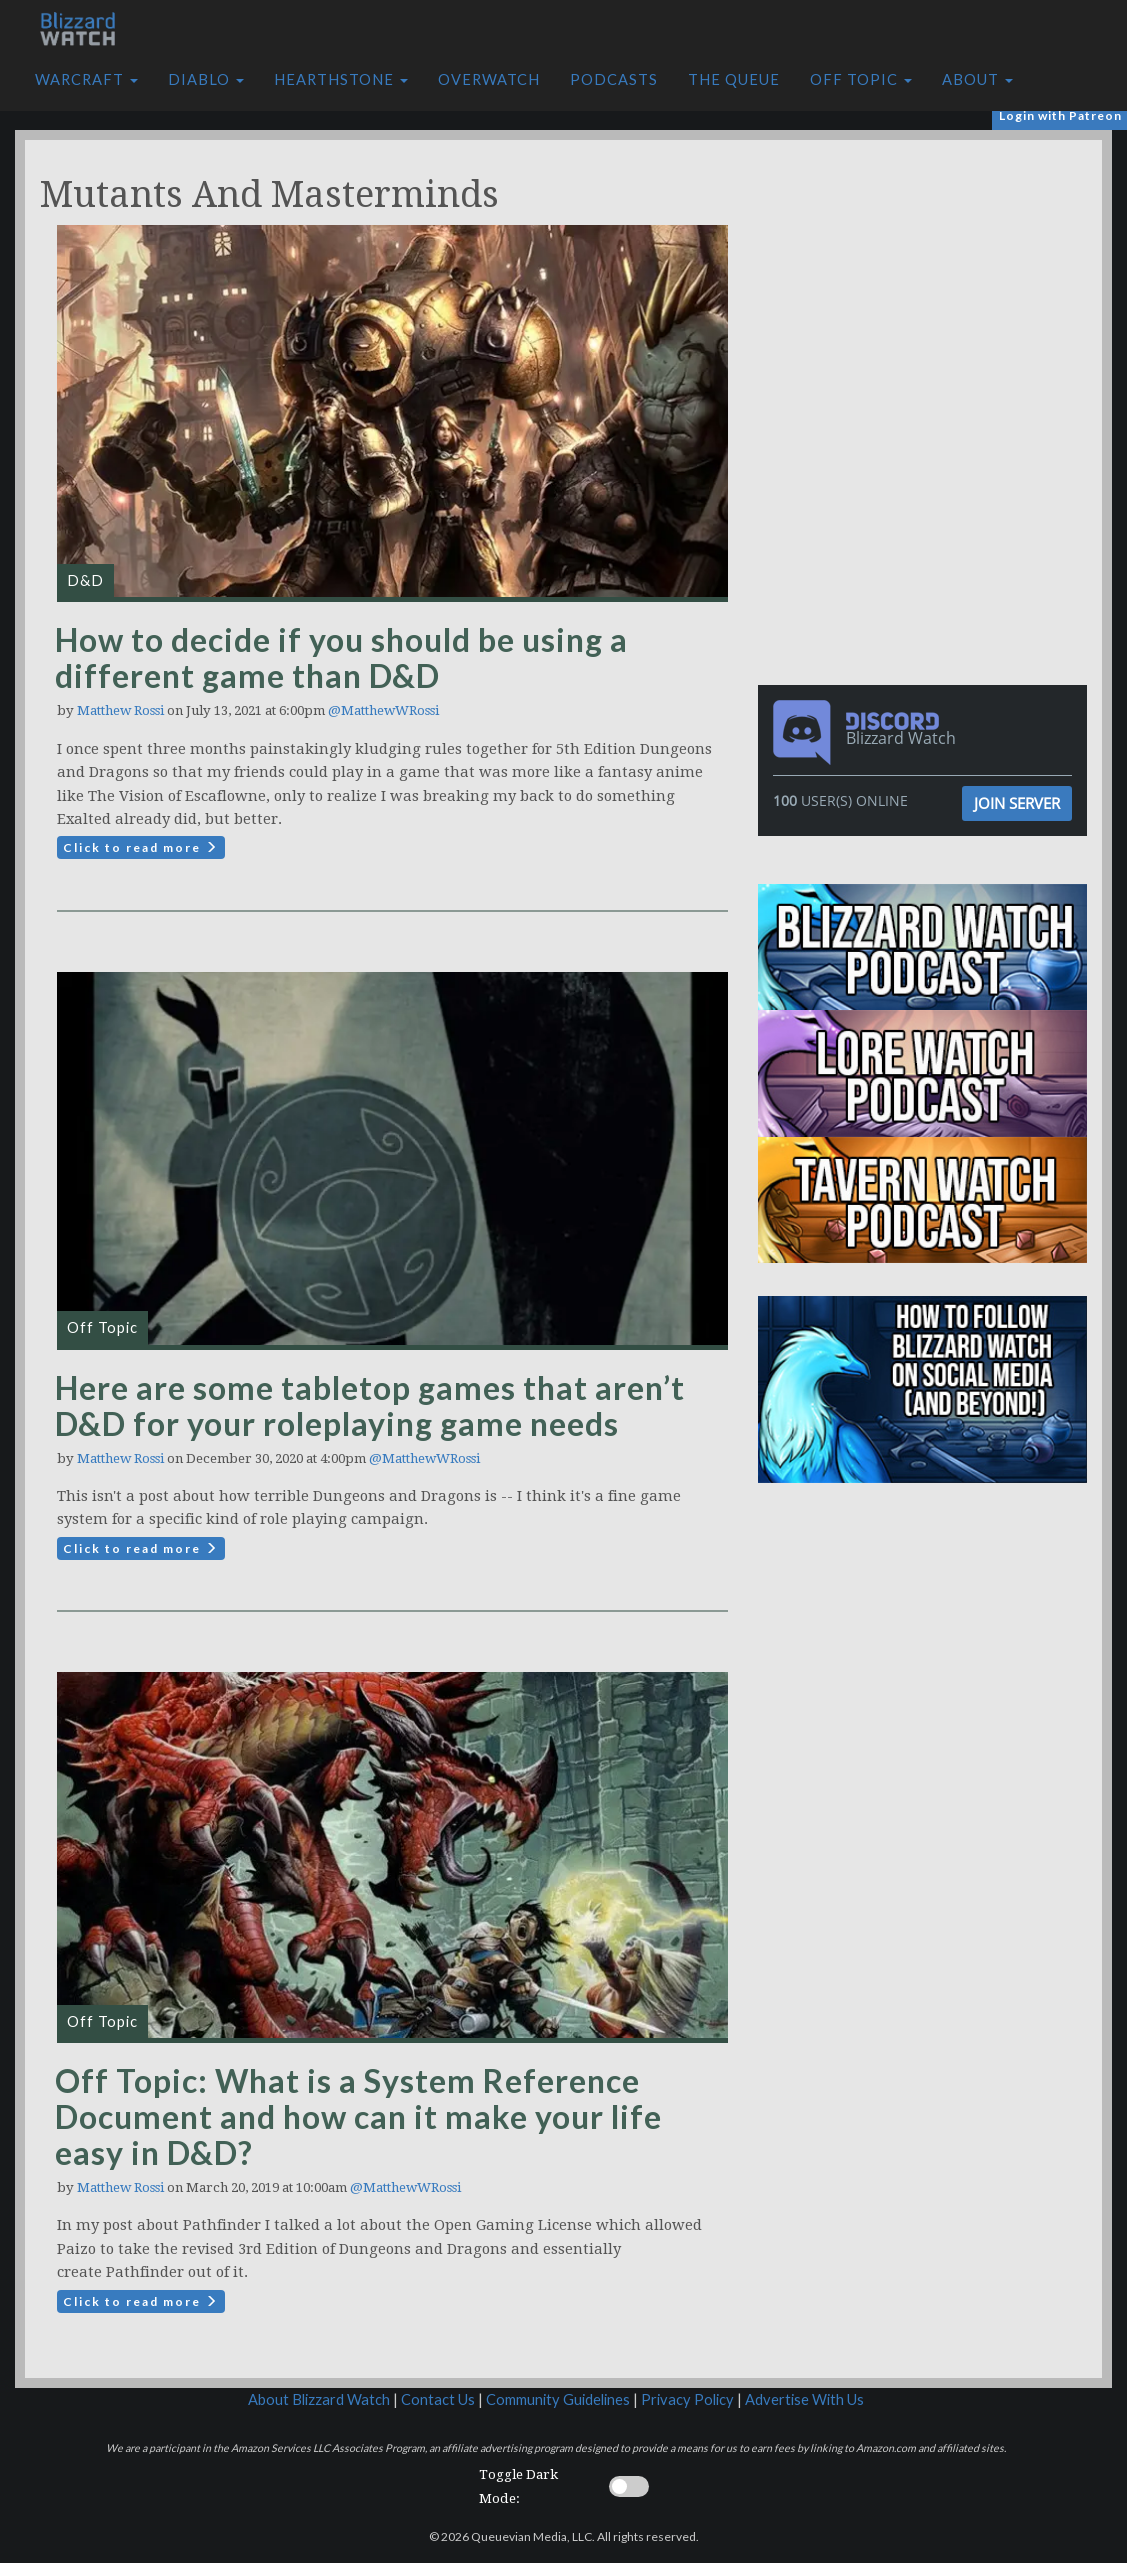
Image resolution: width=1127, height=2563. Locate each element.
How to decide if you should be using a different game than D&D (341, 657)
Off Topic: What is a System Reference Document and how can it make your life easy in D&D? (358, 2116)
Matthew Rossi (120, 710)
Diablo (206, 79)
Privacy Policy (687, 2399)
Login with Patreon (1060, 115)
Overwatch (489, 79)
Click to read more (141, 847)
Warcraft (86, 79)
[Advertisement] (928, 280)
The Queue (734, 79)
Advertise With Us (804, 2399)
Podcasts (614, 79)
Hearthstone (341, 79)
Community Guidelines (558, 2399)
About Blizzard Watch (319, 2399)
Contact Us (438, 2399)
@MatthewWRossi (383, 710)
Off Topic (861, 79)
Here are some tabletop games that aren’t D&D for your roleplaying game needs (370, 1405)
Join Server (1017, 803)
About (977, 79)
